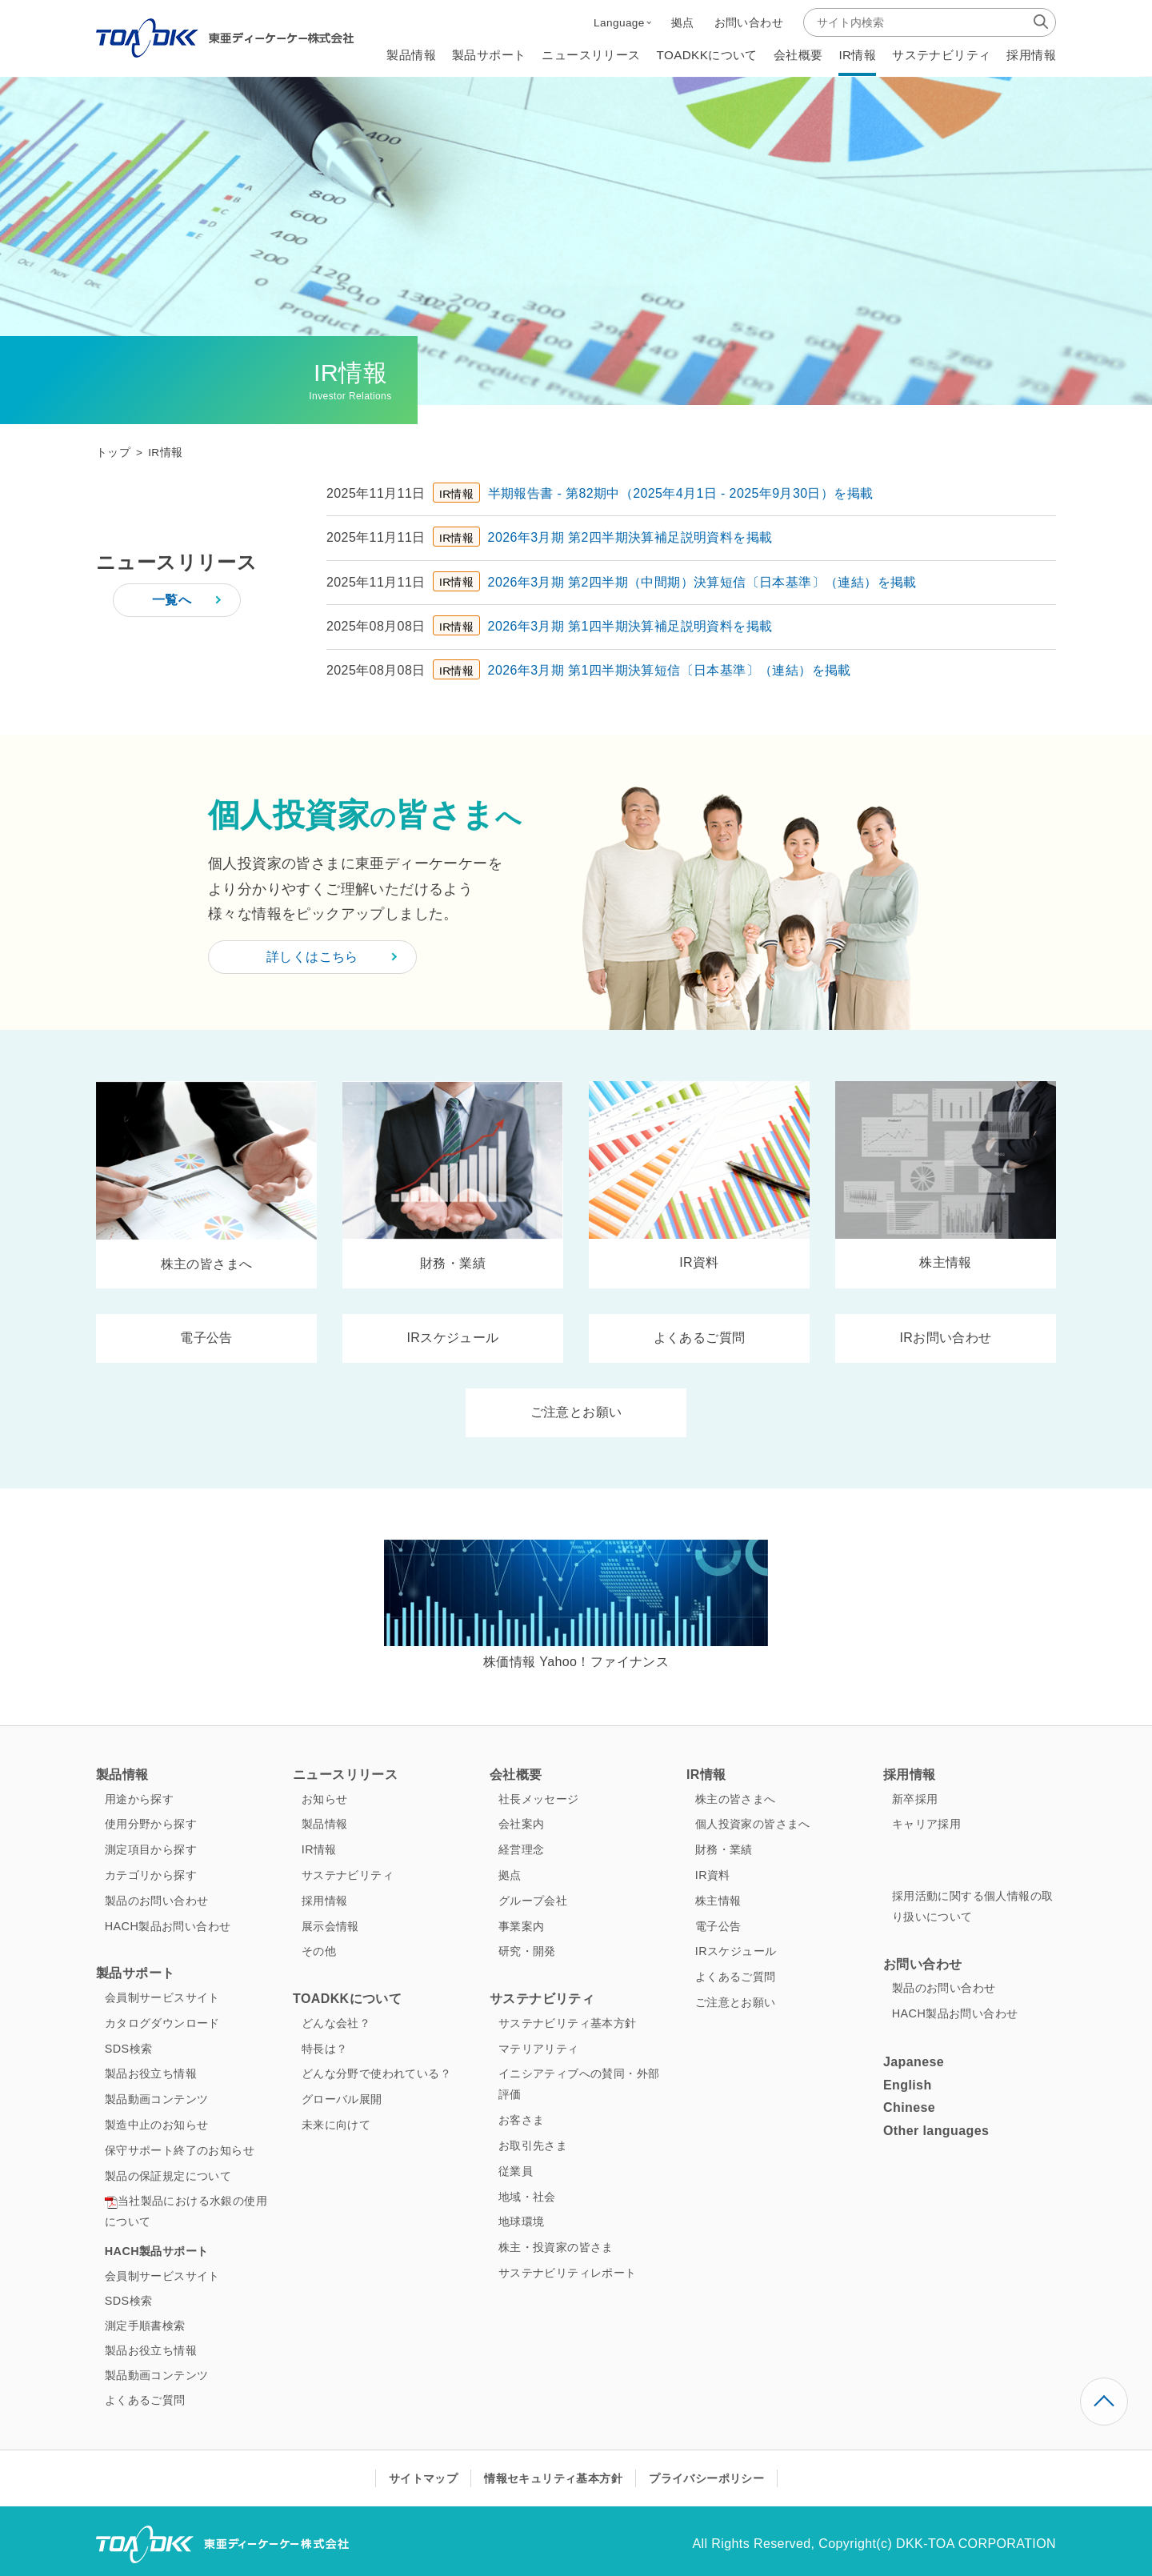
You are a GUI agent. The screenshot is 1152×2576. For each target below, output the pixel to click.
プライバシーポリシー (706, 2478)
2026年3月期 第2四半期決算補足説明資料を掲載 (630, 537)
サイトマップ (423, 2478)
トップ (113, 453)
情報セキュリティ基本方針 (553, 2478)
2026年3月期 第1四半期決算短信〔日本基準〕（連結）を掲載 (669, 670)
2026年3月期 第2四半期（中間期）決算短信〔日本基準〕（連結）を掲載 (702, 582)
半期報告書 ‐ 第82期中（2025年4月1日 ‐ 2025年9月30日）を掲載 (681, 493)
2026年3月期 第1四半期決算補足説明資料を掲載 (630, 626)
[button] (622, 22)
